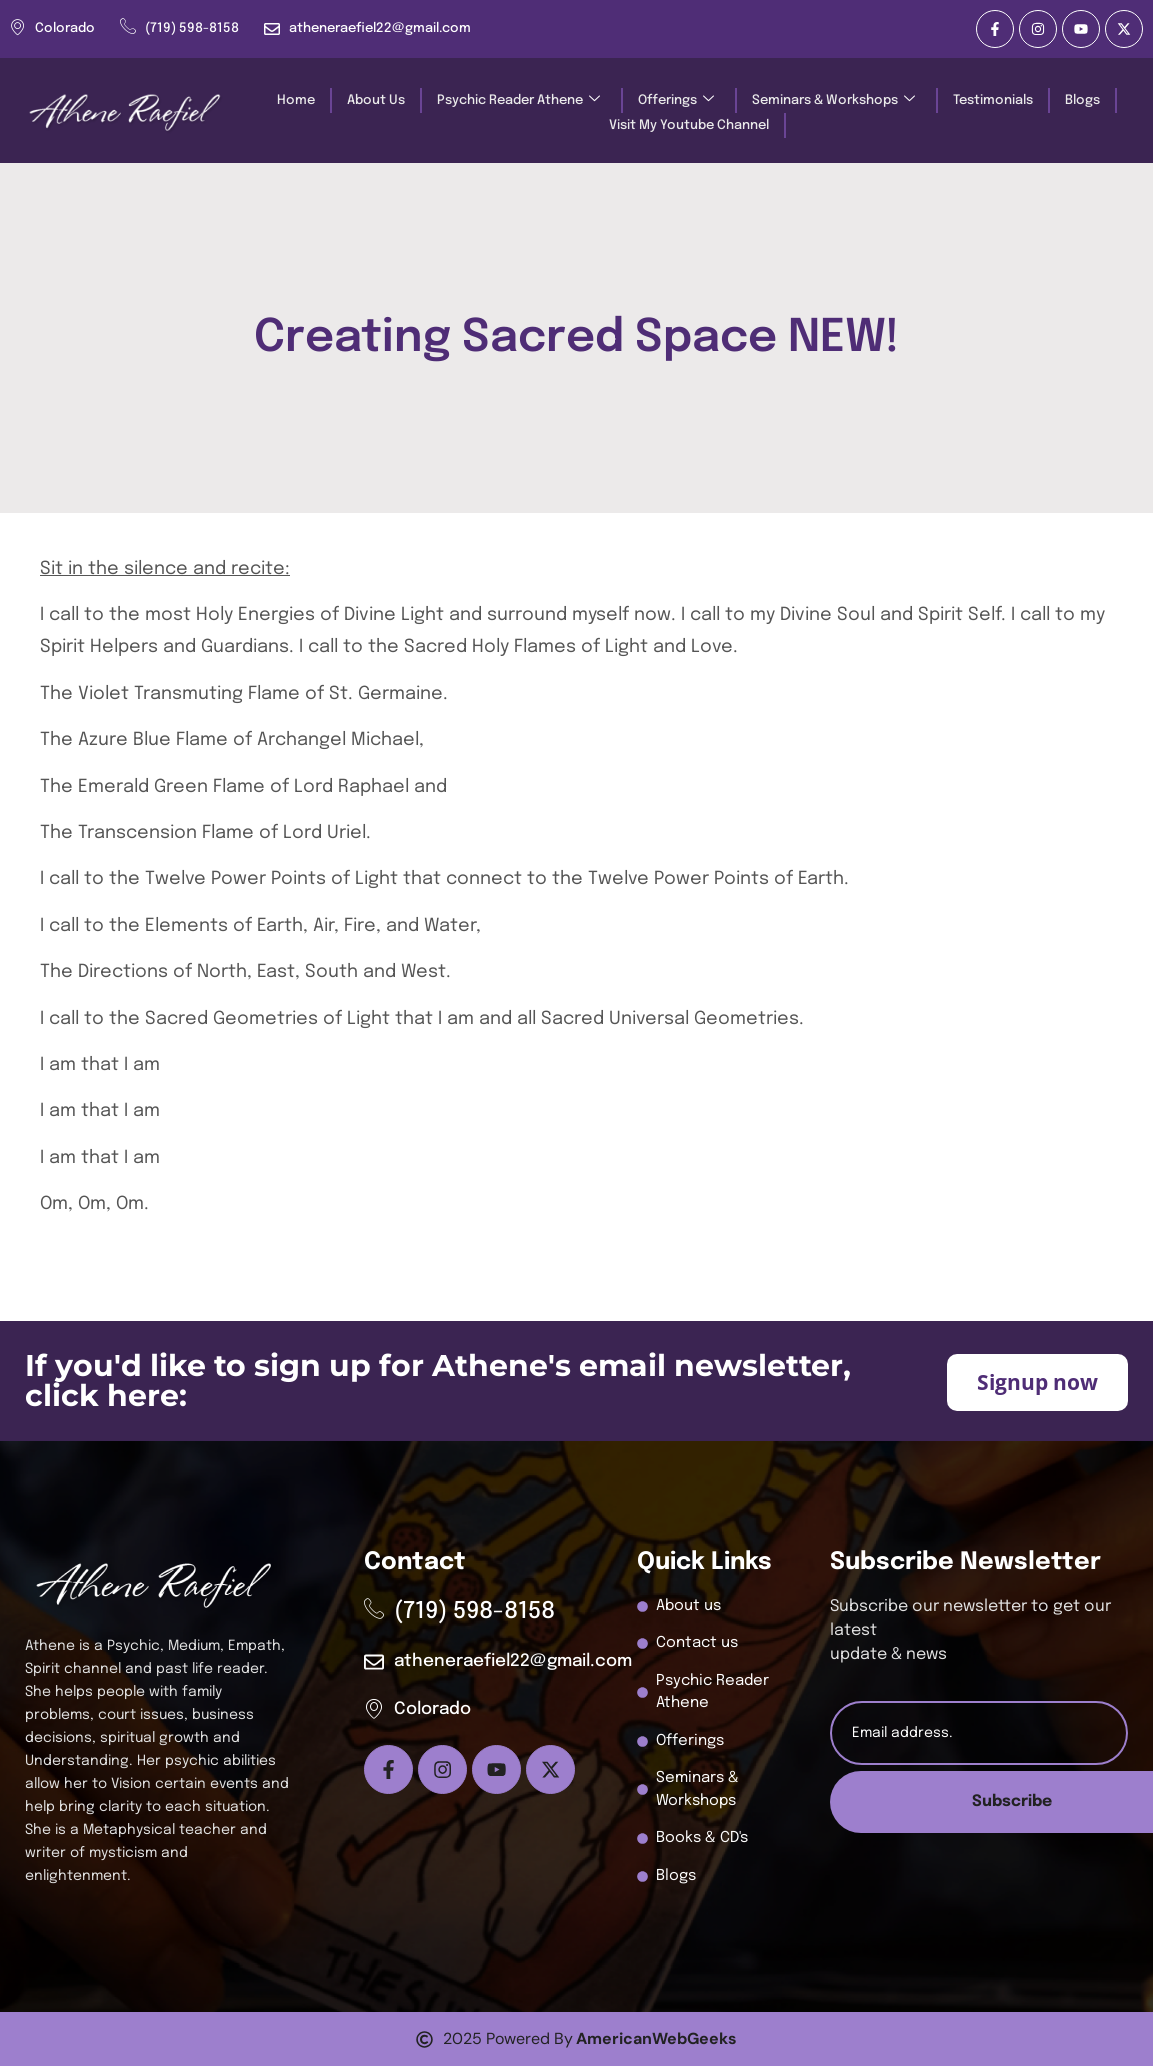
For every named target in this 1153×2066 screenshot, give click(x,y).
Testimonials (993, 100)
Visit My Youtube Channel (689, 125)
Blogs (1082, 100)
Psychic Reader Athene (518, 100)
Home (296, 100)
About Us (376, 100)
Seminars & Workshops (833, 100)
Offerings (676, 100)
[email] (979, 1733)
